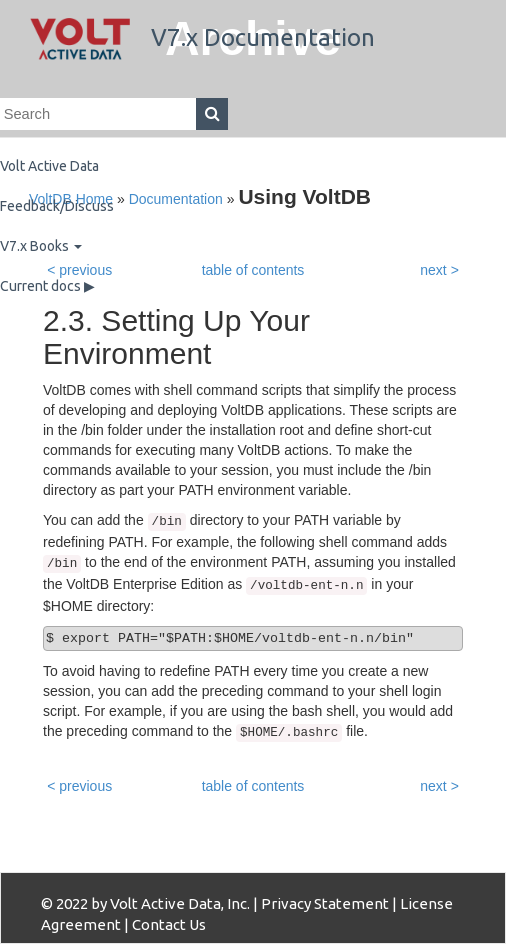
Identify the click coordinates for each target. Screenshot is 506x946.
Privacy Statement (325, 903)
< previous (79, 786)
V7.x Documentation (202, 37)
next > (439, 786)
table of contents (253, 786)
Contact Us (169, 924)
